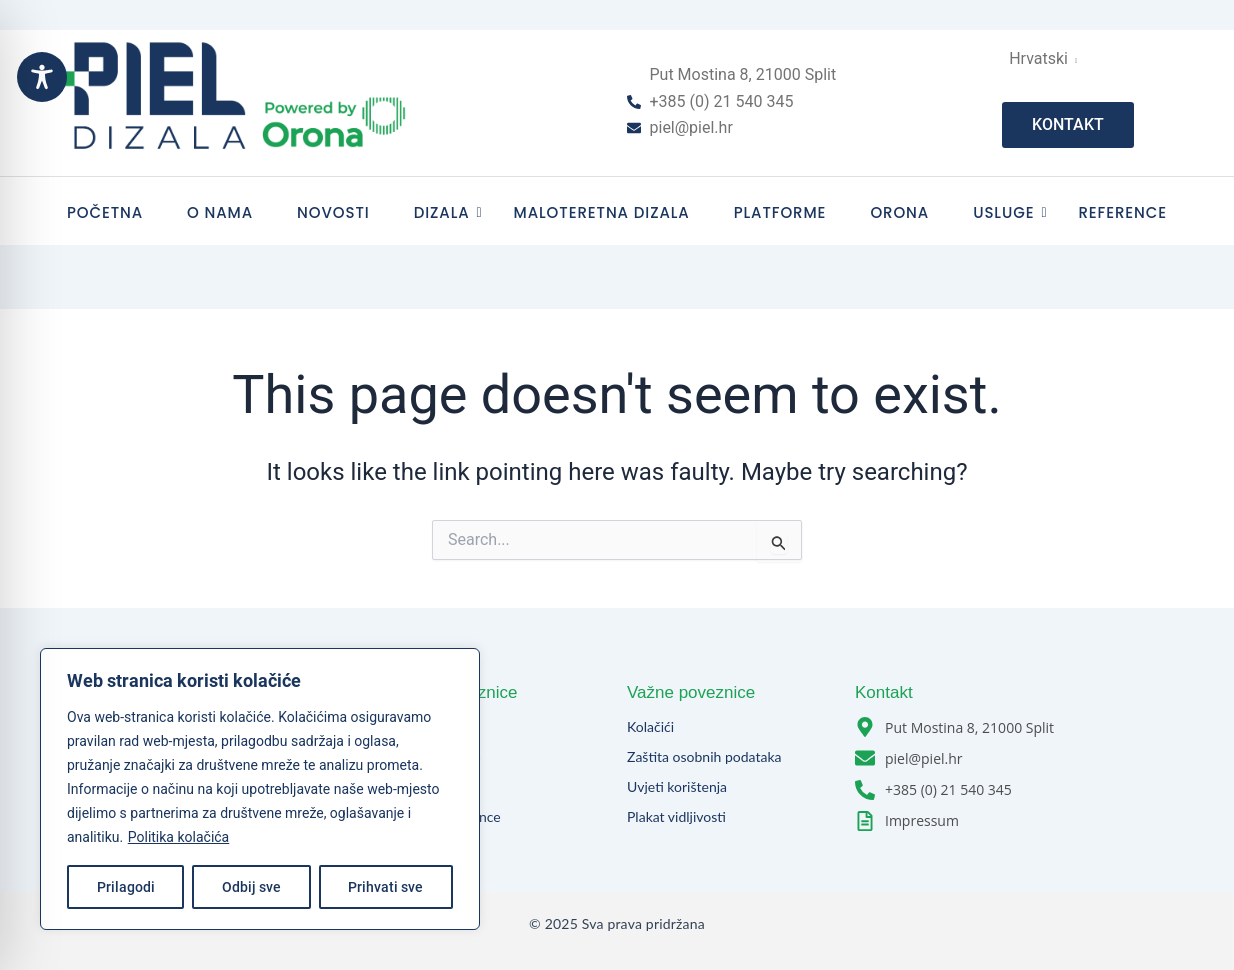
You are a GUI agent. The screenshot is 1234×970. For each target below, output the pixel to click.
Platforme (780, 212)
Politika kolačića (178, 837)
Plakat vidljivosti (676, 816)
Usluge (1009, 212)
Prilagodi (126, 887)
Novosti (333, 212)
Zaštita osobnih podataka (704, 756)
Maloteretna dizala (602, 212)
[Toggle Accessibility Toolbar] (42, 77)
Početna (105, 212)
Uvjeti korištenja (677, 786)
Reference (1122, 212)
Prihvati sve (385, 887)
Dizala (448, 212)
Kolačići (650, 726)
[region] (260, 789)
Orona (899, 212)
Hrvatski (1042, 58)
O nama (220, 212)
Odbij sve (251, 887)
